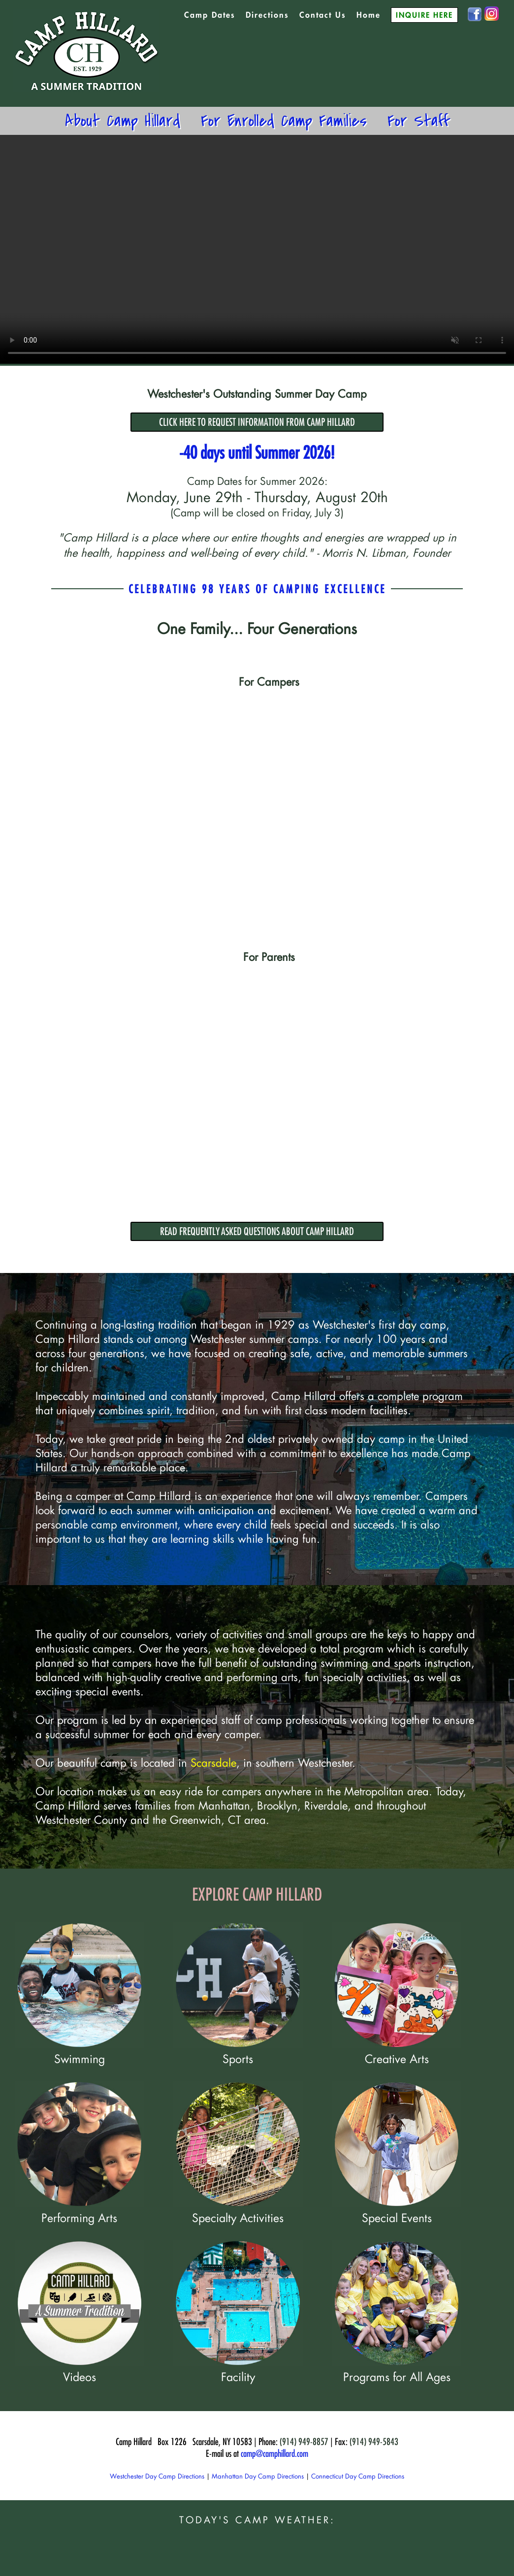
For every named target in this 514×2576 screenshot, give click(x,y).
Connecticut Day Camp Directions (357, 2476)
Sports (238, 2051)
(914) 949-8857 (304, 2442)
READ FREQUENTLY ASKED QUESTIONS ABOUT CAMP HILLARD (257, 1231)
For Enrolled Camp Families (284, 120)
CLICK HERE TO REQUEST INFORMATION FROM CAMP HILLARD (257, 422)
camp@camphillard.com (274, 2453)
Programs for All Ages (396, 2369)
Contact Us (322, 15)
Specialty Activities (238, 2210)
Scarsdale (213, 1762)
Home (368, 15)
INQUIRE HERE (424, 15)
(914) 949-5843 (374, 2442)
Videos (79, 2369)
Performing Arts (79, 2210)
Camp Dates (209, 15)
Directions (267, 15)
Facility (238, 2369)
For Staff (418, 120)
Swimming (79, 2051)
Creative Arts (396, 2051)
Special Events (396, 2210)
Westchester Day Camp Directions (157, 2476)
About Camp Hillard (122, 120)
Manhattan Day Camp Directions (258, 2476)
